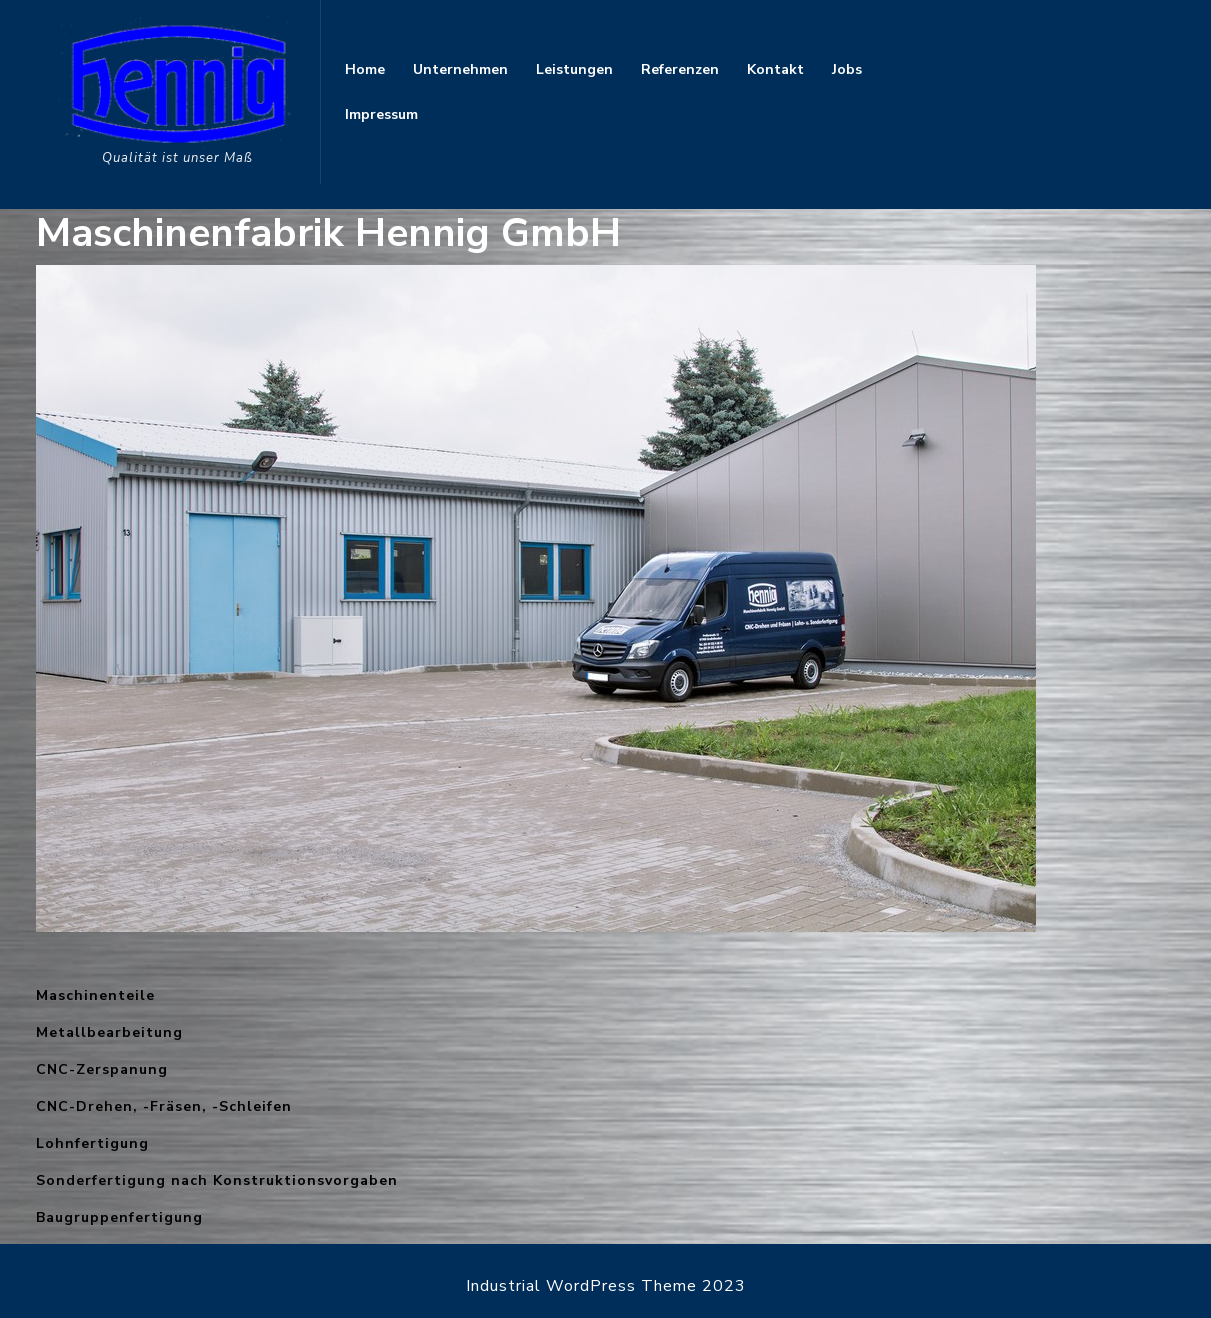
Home (365, 69)
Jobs (847, 69)
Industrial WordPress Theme (581, 1286)
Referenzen (680, 69)
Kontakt (775, 69)
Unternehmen (460, 69)
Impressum (381, 114)
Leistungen (574, 69)
